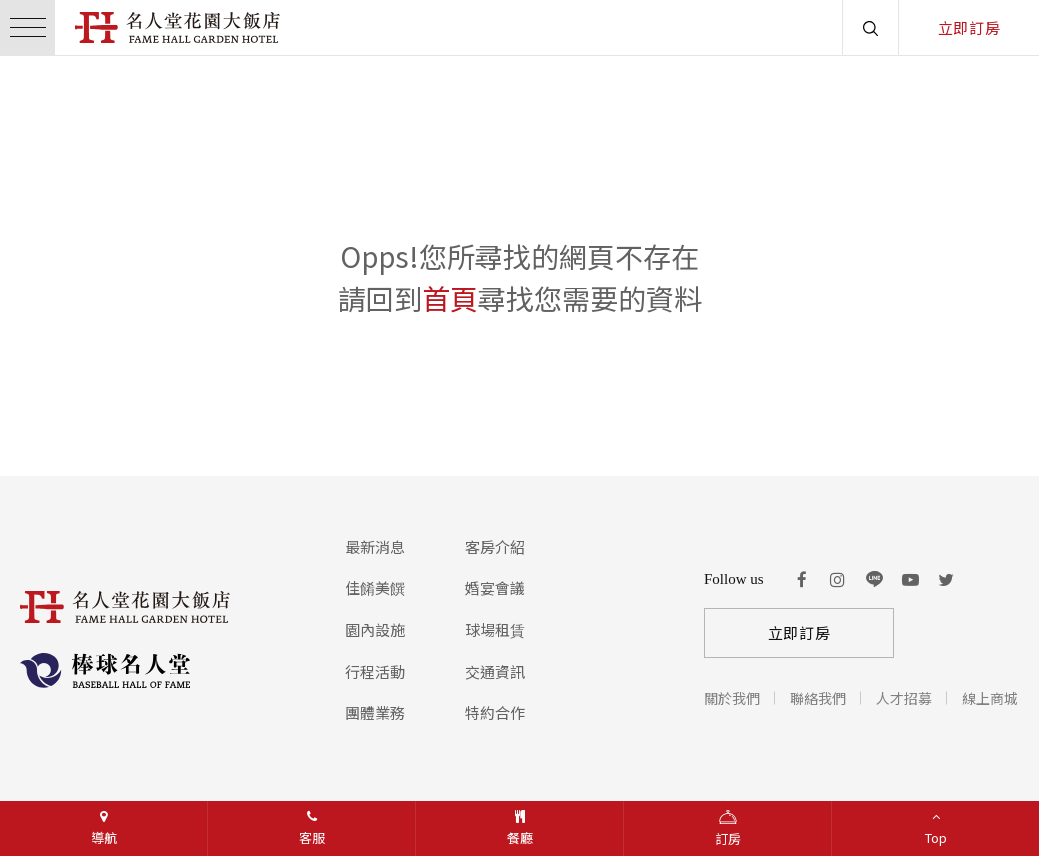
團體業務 (375, 712)
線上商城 (990, 698)
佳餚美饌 (375, 587)
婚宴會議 (495, 587)
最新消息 (375, 546)
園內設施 (375, 629)
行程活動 (375, 671)
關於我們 (732, 698)
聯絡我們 (818, 698)
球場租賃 (495, 629)
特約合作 (495, 712)
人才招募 (904, 698)
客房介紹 (495, 546)
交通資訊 (495, 671)
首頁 (450, 298)
